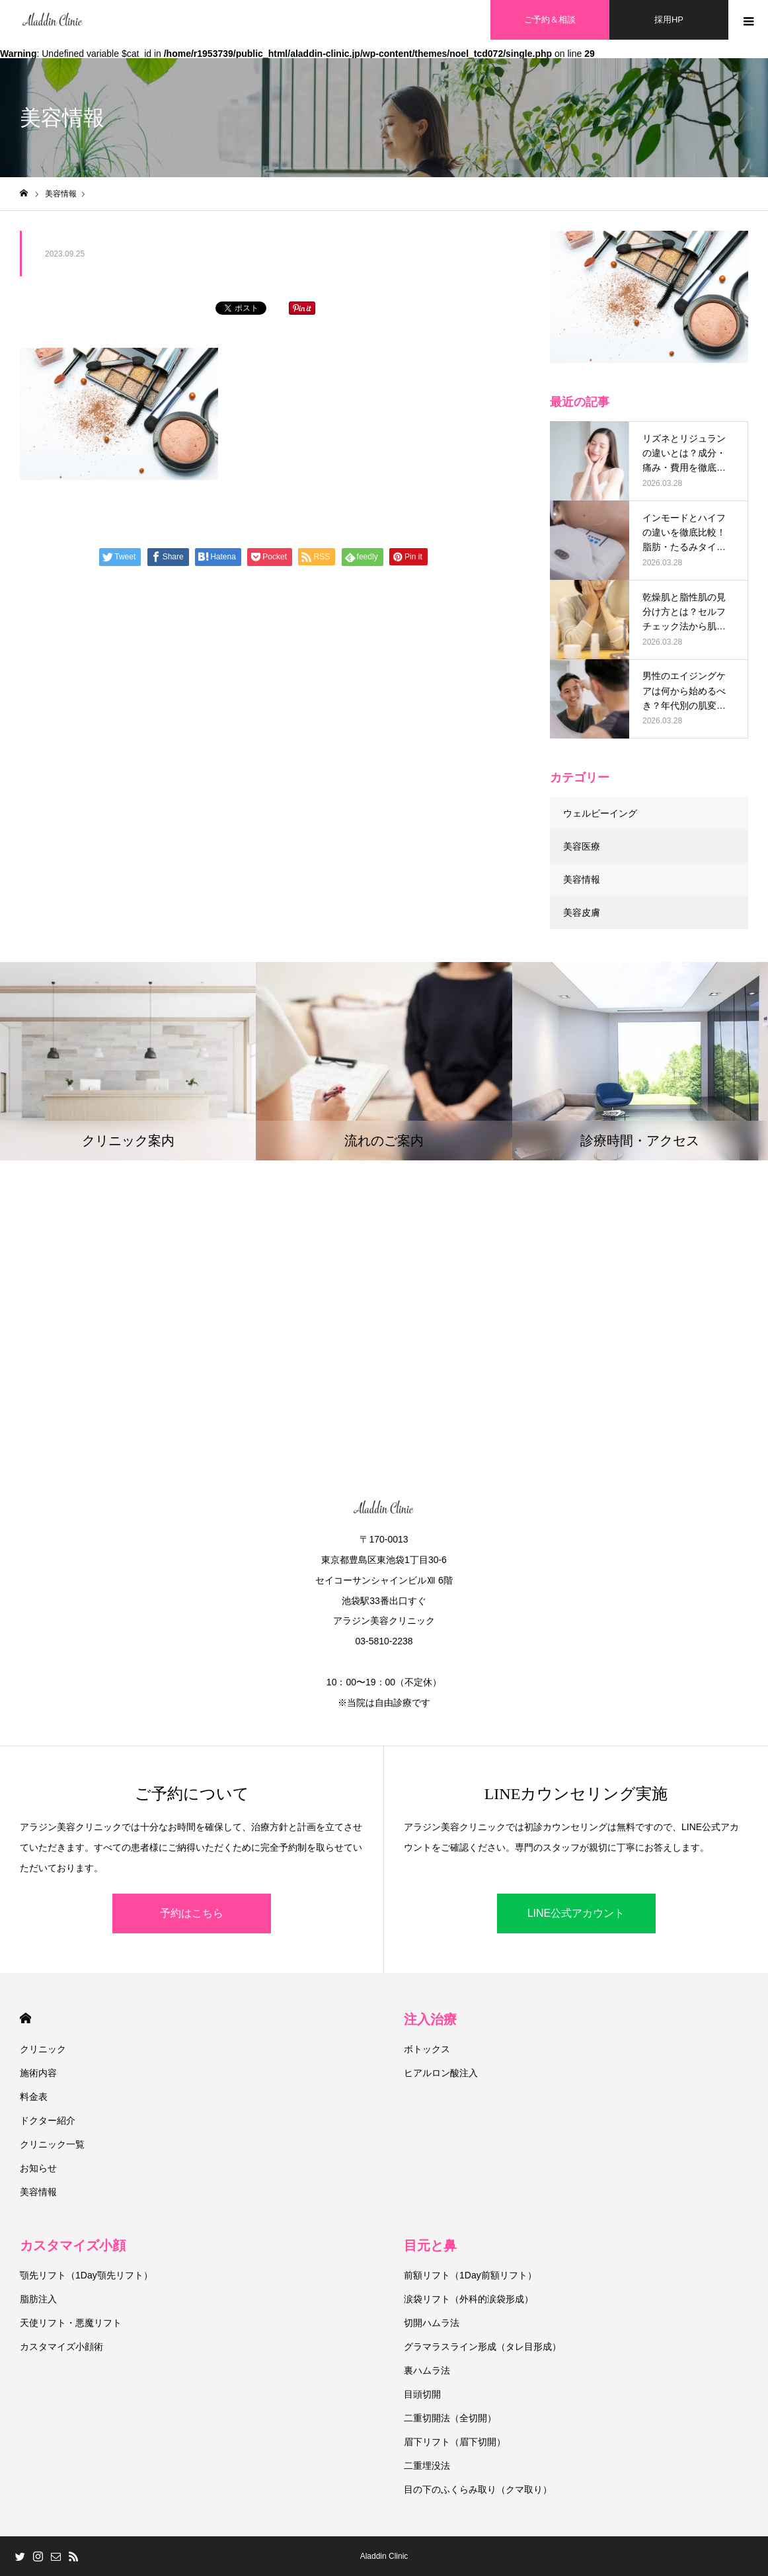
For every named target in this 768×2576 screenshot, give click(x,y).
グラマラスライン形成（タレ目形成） (482, 2346)
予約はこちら (191, 1913)
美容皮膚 (581, 912)
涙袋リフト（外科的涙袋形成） (468, 2299)
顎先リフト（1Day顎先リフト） (86, 2275)
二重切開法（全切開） (450, 2418)
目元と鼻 (430, 2245)
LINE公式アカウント (576, 1913)
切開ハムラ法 (431, 2322)
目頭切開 (422, 2394)
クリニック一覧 (52, 2144)
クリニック (43, 2049)
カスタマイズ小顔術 (61, 2346)
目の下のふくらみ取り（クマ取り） (478, 2489)
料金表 (34, 2096)
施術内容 (38, 2073)
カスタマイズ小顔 (73, 2245)
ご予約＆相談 (550, 19)
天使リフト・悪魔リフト (71, 2322)
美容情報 (581, 879)
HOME (25, 2018)
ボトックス (427, 2049)
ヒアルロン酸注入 (441, 2073)
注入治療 (430, 2019)
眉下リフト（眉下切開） (455, 2441)
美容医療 (581, 846)
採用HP (668, 19)
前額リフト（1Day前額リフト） (470, 2275)
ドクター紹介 (47, 2120)
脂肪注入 (38, 2299)
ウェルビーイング (600, 813)
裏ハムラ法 (427, 2370)
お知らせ (38, 2168)
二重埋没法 (427, 2465)
